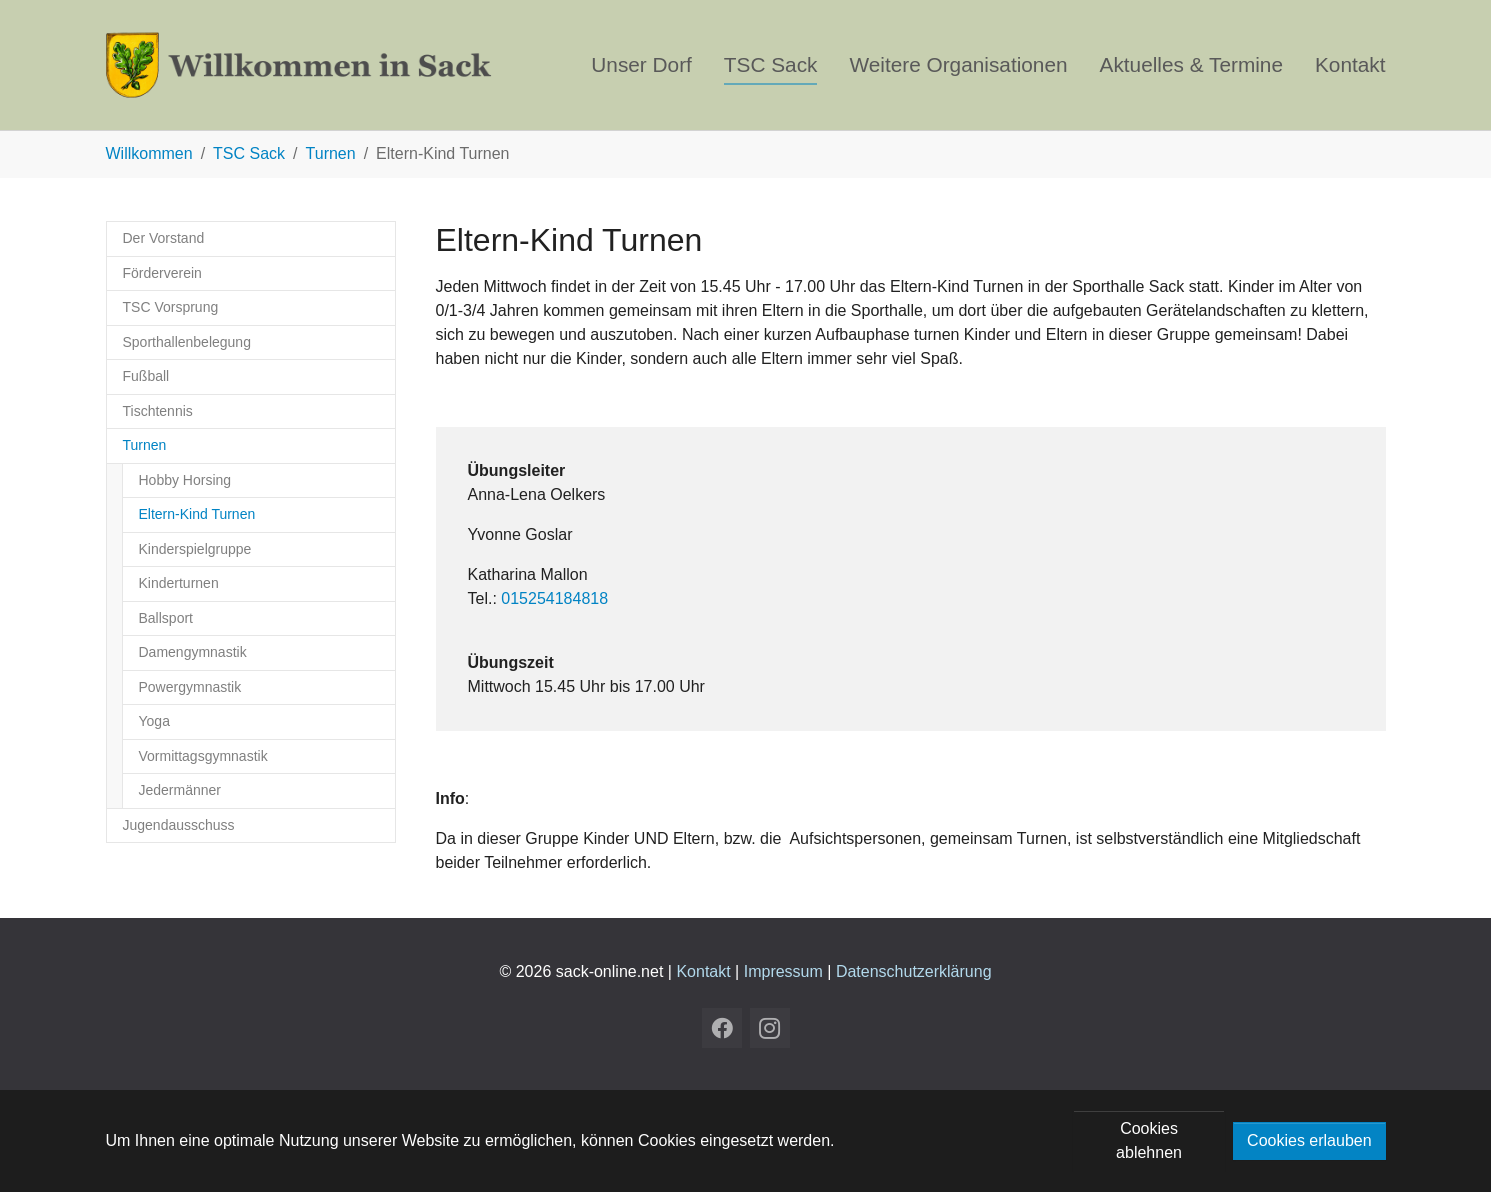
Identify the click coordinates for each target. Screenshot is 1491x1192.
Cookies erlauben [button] (1309, 1140)
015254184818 (554, 598)
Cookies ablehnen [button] (1149, 1140)
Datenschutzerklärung (914, 971)
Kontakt (703, 971)
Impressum (783, 971)
